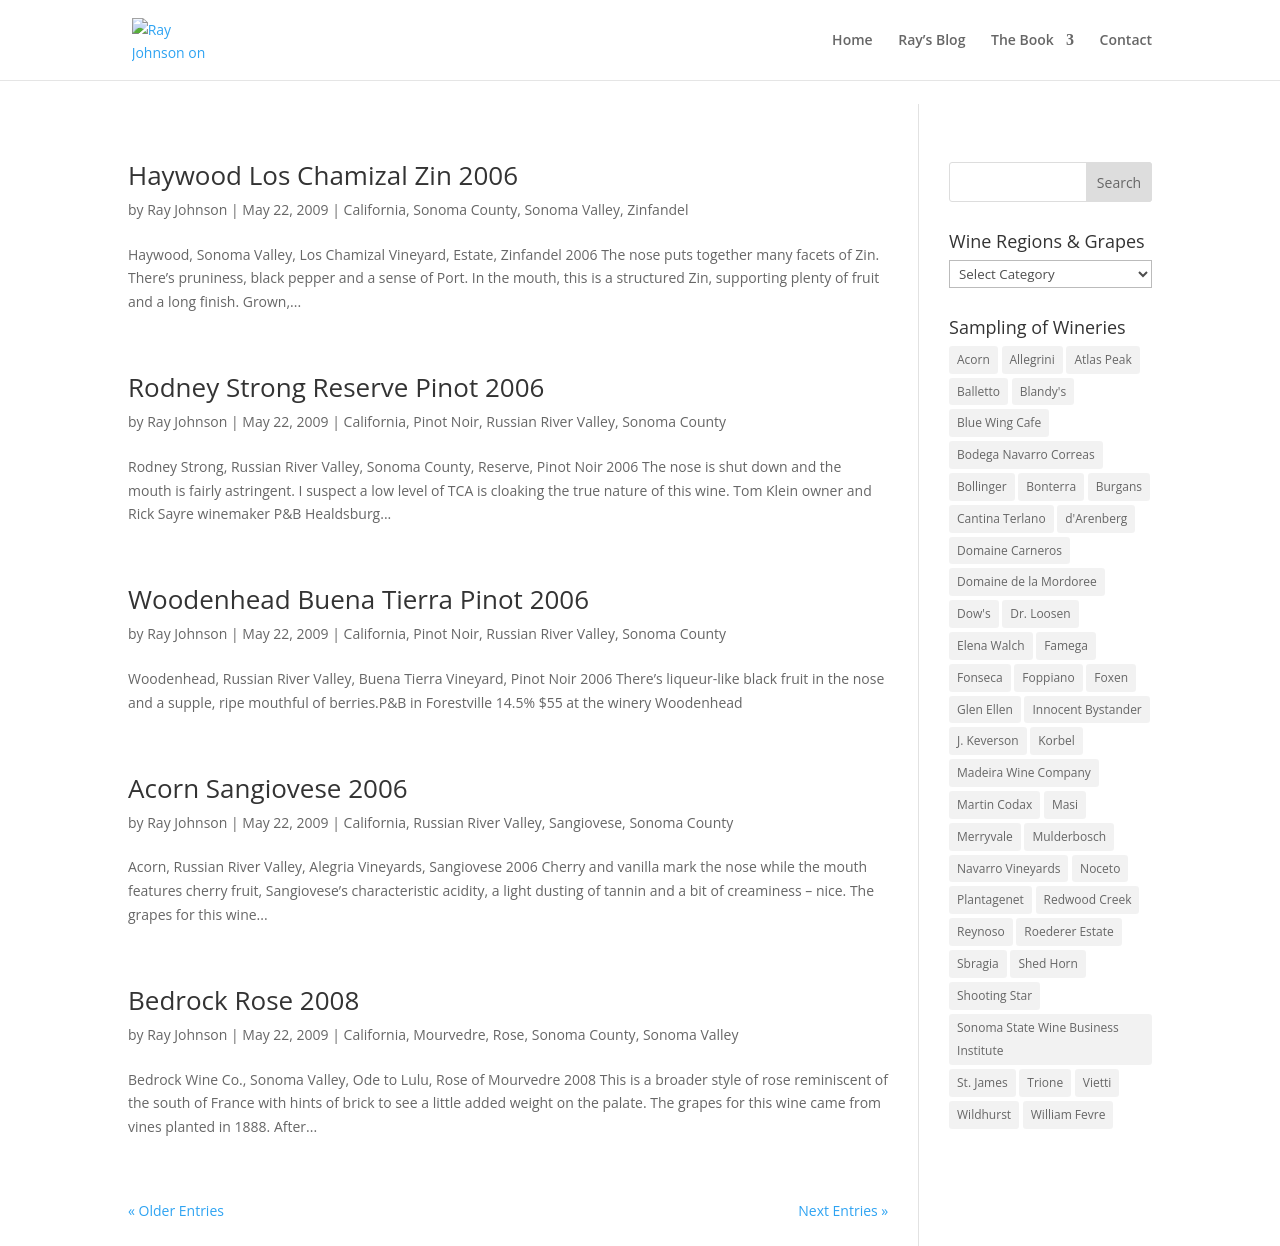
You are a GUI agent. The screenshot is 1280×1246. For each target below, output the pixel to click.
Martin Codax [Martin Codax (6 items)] (994, 804)
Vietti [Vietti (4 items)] (1097, 1082)
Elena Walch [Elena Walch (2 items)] (990, 645)
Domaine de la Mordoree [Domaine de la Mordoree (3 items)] (1027, 581)
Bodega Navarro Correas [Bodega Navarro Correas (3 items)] (1026, 454)
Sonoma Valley (572, 209)
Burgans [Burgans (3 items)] (1119, 486)
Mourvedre (449, 1034)
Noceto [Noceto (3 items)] (1100, 868)
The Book (1022, 41)
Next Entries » (843, 1210)
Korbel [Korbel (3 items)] (1056, 740)
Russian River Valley (550, 421)
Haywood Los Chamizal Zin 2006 (323, 175)
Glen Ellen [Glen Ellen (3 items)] (985, 709)
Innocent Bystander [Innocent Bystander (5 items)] (1086, 709)
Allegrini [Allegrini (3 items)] (1032, 359)
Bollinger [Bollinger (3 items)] (982, 486)
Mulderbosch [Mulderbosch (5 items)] (1069, 836)
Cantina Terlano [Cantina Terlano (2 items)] (1001, 518)
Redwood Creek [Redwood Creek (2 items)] (1088, 899)
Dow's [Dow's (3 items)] (974, 613)
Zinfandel (657, 209)
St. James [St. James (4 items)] (982, 1082)
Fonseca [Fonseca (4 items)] (980, 677)
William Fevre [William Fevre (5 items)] (1068, 1114)
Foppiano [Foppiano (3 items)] (1048, 677)
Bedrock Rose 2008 (243, 1000)
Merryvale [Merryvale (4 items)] (985, 836)
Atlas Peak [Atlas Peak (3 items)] (1102, 359)
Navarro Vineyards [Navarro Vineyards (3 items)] (1008, 868)
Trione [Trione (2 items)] (1045, 1082)
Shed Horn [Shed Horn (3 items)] (1047, 963)
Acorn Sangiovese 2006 (268, 788)
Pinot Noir (446, 421)
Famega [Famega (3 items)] (1066, 645)
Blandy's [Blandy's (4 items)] (1043, 391)
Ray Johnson (187, 209)
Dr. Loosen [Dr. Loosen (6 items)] (1040, 613)
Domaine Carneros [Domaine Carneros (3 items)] (1009, 550)
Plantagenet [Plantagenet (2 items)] (990, 899)
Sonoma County (465, 209)
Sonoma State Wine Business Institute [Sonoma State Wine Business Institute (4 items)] (1038, 1039)
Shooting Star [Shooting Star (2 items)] (994, 995)
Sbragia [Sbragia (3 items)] (978, 963)
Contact (1126, 41)
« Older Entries (176, 1210)
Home (852, 41)
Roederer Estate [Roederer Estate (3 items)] (1068, 931)
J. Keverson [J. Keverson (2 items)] (988, 740)
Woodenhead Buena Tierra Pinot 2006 (358, 599)
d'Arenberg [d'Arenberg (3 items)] (1096, 518)
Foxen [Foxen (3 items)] (1111, 677)
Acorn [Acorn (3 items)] (973, 359)
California (375, 209)
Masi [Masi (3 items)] (1065, 804)
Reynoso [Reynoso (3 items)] (981, 931)
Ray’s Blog (931, 41)
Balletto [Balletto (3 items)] (978, 391)
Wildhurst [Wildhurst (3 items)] (984, 1114)
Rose (509, 1034)
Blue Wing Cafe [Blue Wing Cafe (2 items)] (999, 422)
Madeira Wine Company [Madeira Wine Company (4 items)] (1024, 772)
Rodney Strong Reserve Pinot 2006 (336, 387)
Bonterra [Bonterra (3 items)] (1051, 486)
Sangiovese (585, 822)
